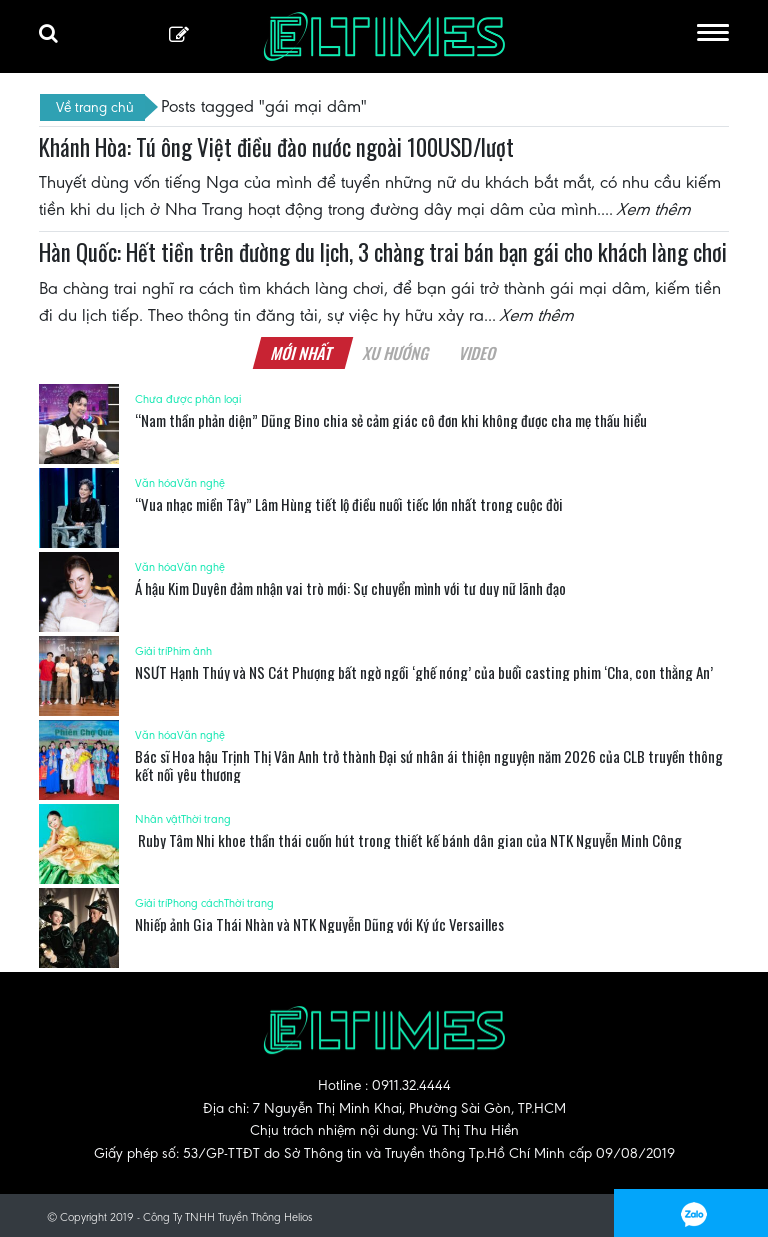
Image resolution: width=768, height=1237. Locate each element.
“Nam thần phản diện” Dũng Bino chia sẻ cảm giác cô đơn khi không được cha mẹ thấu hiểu (391, 420)
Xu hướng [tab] (396, 353)
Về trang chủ (95, 107)
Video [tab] (477, 353)
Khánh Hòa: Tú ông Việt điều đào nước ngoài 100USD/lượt (276, 147)
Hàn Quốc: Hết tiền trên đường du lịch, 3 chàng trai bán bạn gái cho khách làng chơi (383, 252)
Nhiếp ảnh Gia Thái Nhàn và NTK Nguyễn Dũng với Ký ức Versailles (319, 924)
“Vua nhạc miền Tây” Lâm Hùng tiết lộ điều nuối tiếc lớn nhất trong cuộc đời (349, 504)
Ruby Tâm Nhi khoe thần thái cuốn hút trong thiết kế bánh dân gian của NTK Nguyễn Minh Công (408, 840)
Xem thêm (655, 209)
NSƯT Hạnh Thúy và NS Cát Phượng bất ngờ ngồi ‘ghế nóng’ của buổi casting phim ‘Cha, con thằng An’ (424, 672)
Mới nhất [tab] (302, 353)
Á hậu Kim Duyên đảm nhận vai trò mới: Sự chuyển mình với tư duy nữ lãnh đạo (350, 588)
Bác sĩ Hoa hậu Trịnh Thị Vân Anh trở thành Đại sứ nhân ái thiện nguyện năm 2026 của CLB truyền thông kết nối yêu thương (429, 765)
